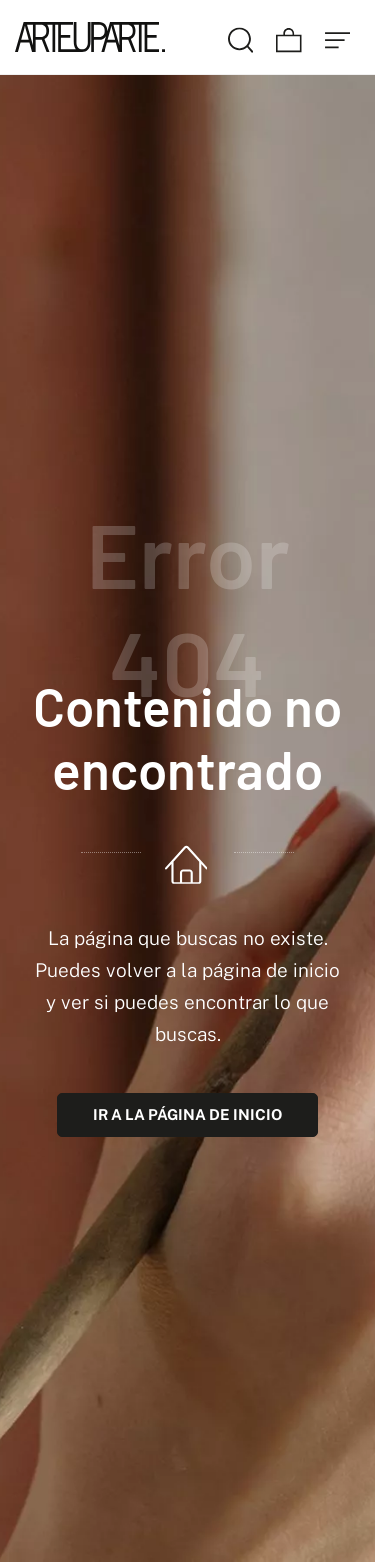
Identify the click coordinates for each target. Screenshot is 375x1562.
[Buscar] (241, 37)
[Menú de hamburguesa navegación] (338, 37)
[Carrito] (289, 37)
